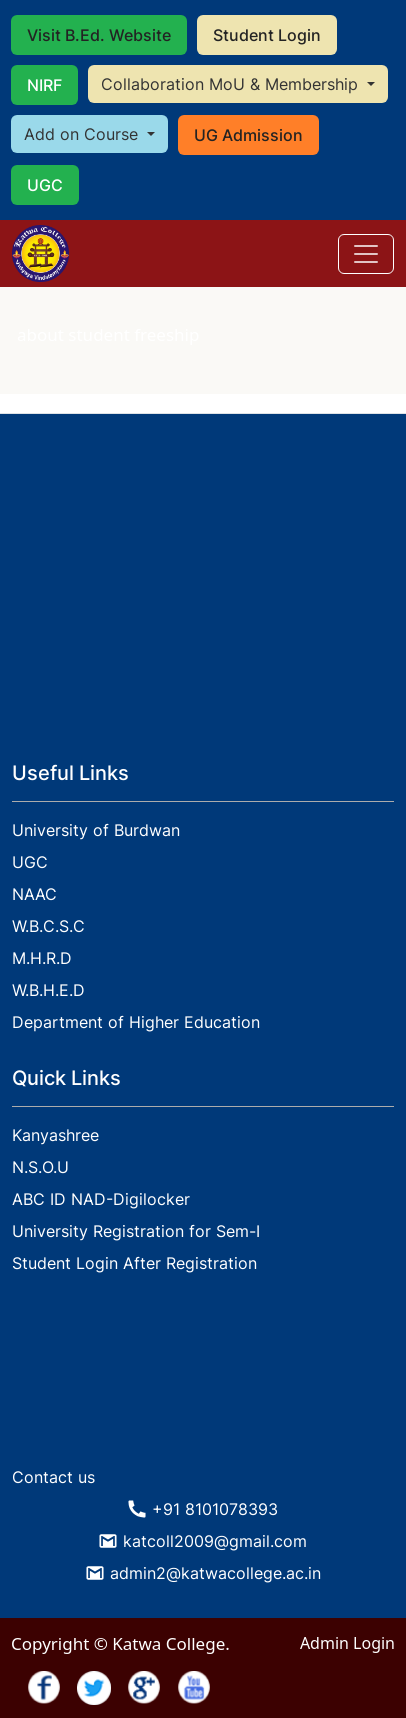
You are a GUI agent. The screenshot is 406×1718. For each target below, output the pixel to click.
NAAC (34, 894)
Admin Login (347, 1643)
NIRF (44, 85)
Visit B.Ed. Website (99, 35)
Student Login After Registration (134, 1263)
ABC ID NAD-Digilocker (101, 1199)
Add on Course (83, 134)
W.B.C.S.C (48, 926)
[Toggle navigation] (366, 254)
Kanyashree (55, 1135)
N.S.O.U (40, 1167)
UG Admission (248, 135)
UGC (45, 185)
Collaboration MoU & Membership (232, 84)
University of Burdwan (96, 830)
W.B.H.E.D (48, 990)
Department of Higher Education (136, 1022)
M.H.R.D (42, 958)
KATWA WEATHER (203, 1382)
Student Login (267, 35)
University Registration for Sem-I (136, 1231)
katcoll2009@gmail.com (215, 1541)
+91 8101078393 (215, 1509)
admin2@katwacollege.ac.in (215, 1573)
